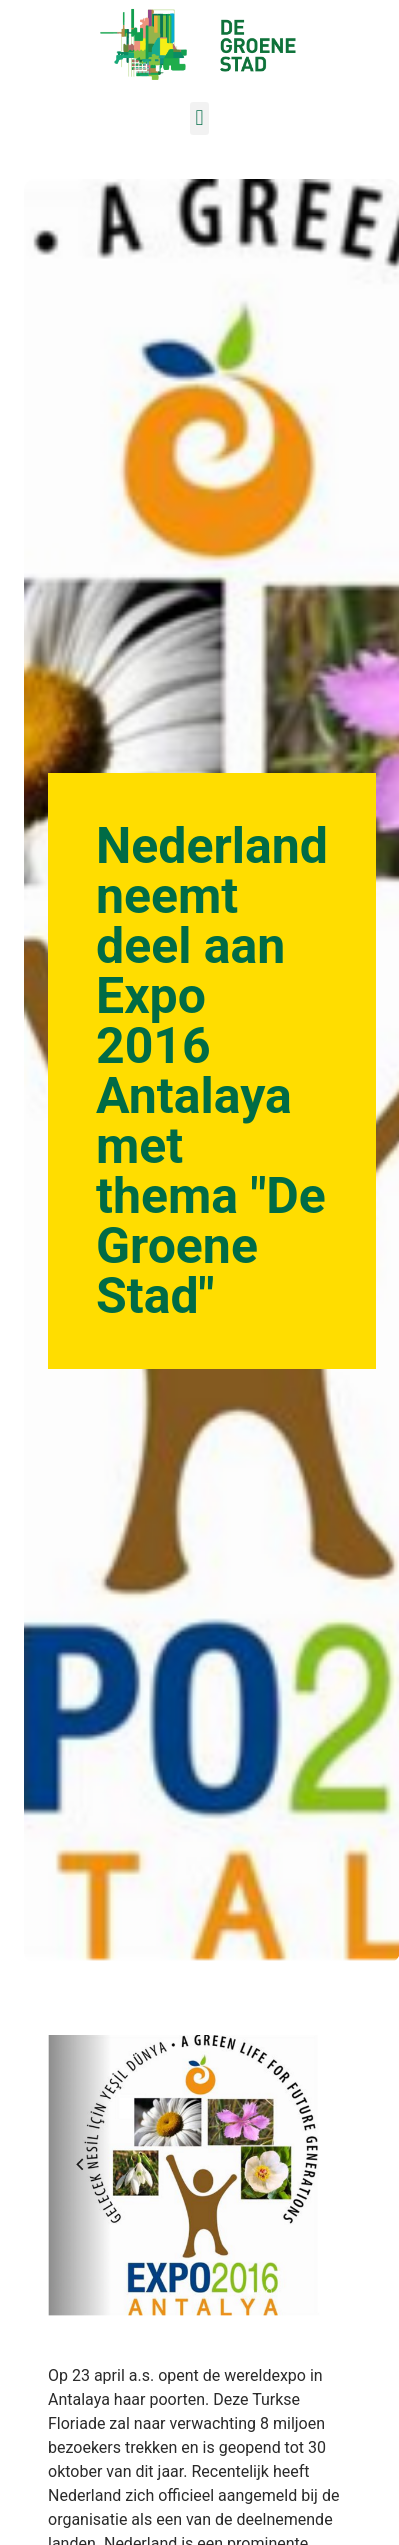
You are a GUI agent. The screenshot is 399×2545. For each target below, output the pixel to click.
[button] (199, 118)
